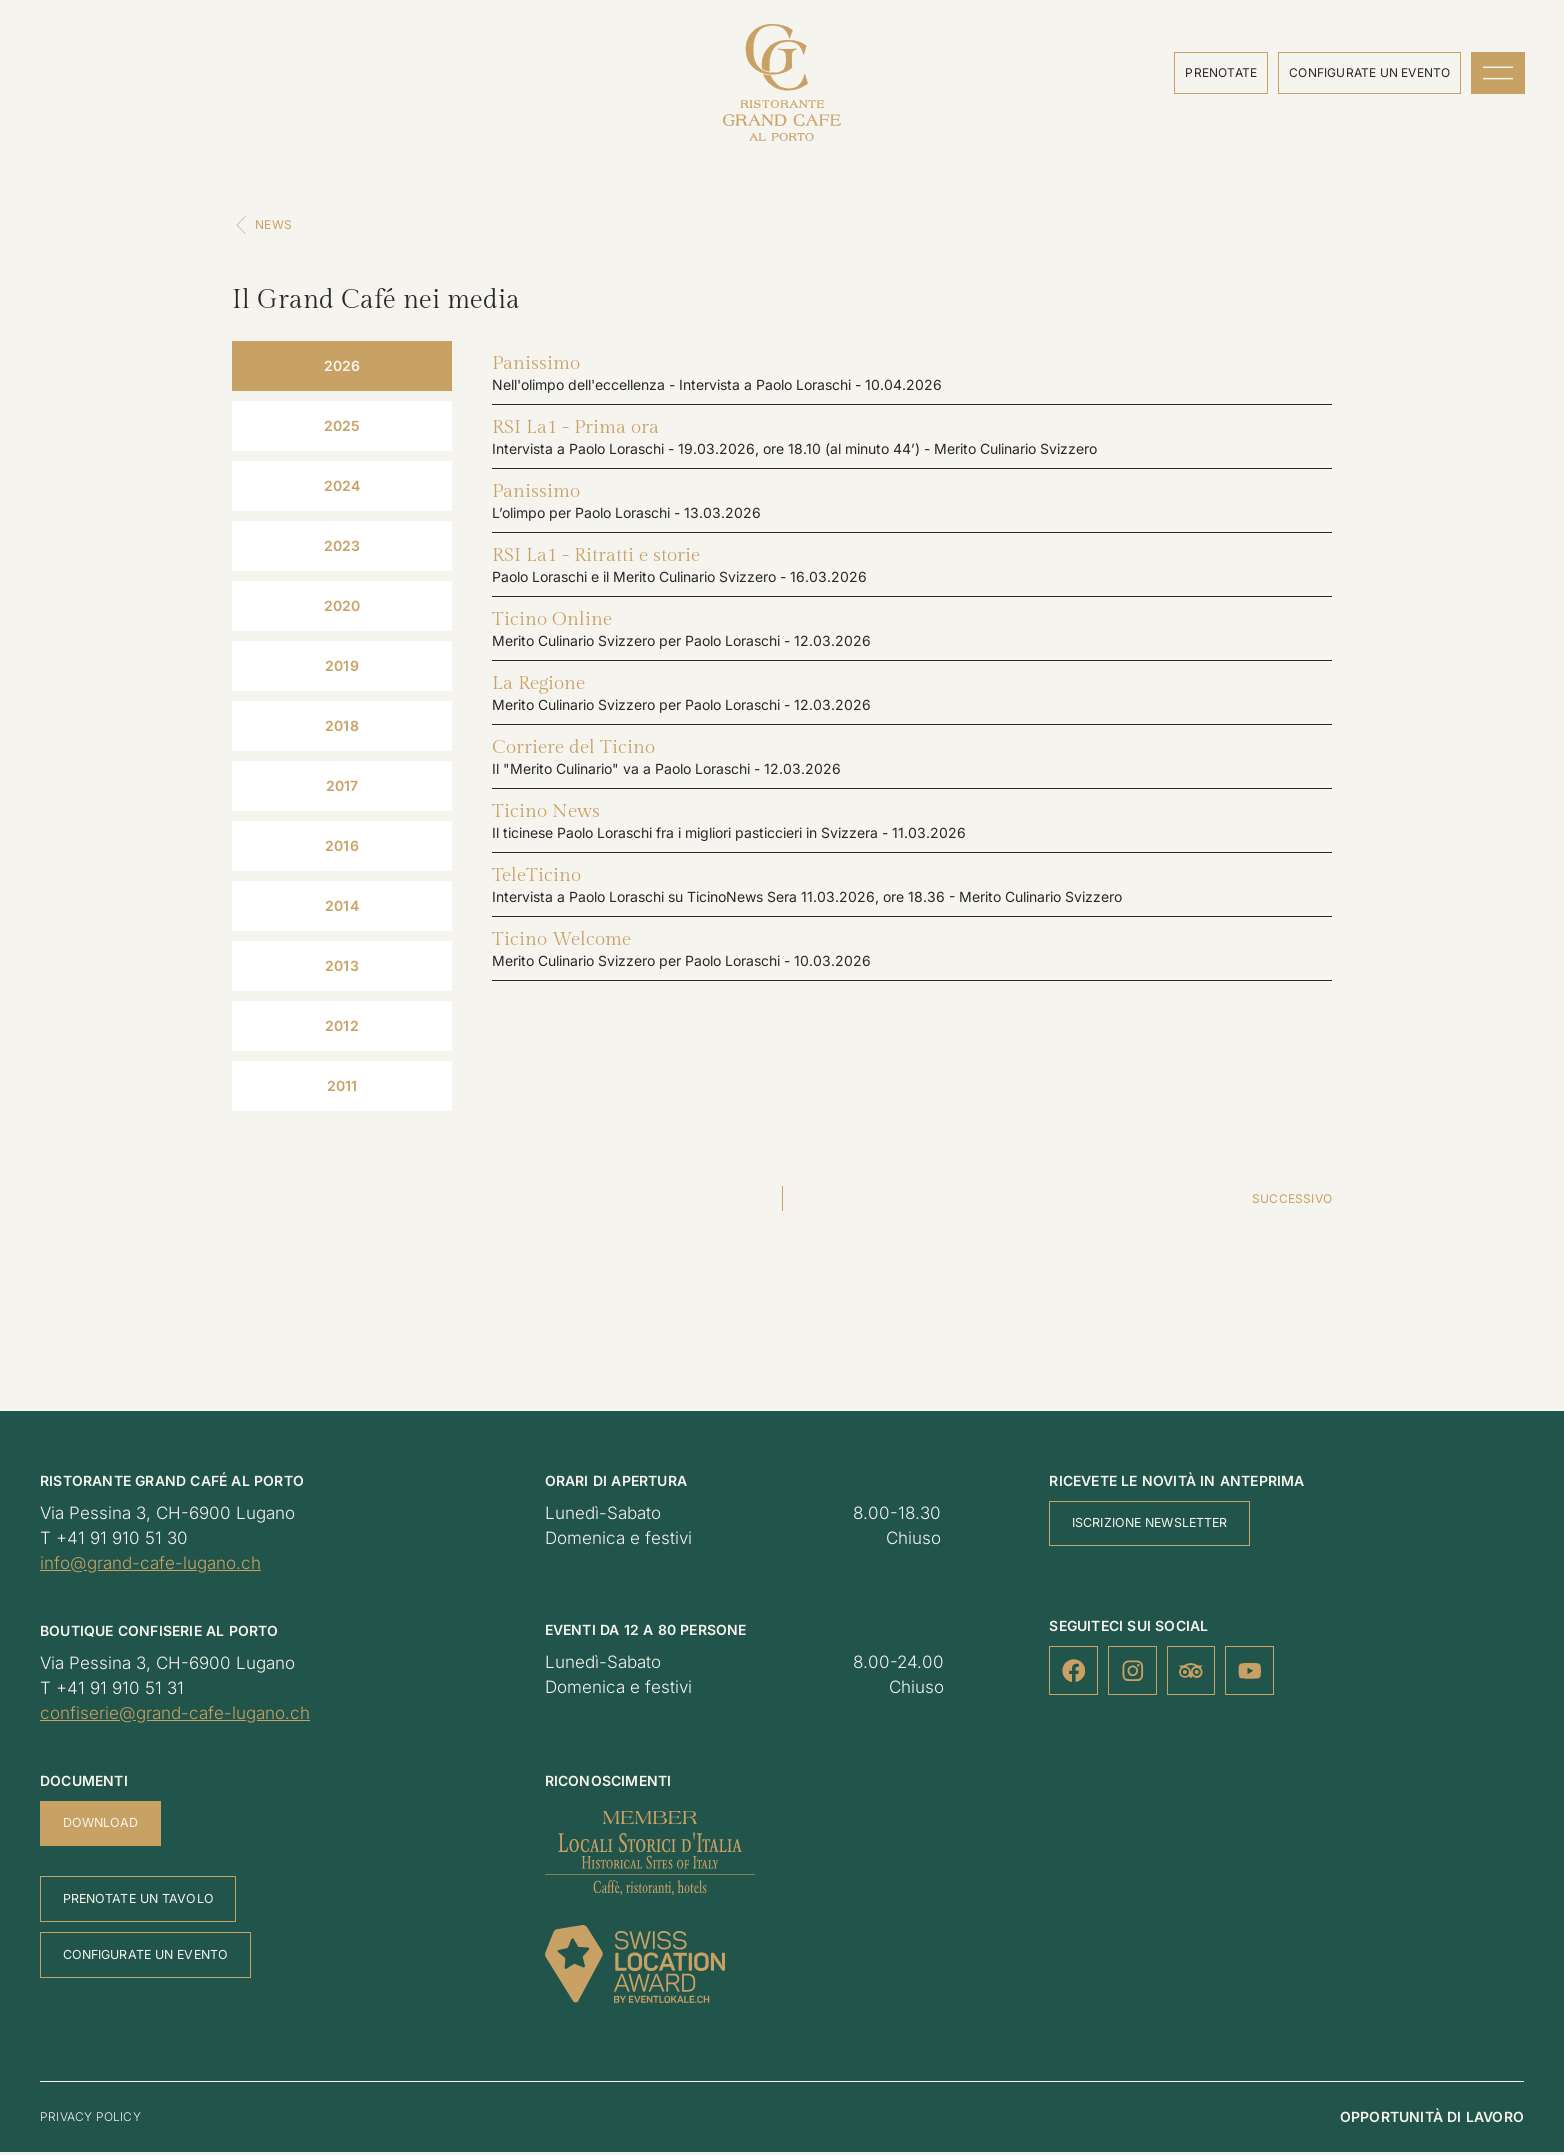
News (275, 227)
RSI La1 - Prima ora (575, 430)
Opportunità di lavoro (1432, 2119)
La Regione (538, 686)
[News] (242, 228)
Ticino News (546, 814)
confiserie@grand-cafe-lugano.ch (175, 1716)
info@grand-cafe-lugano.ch (150, 1566)
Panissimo (536, 366)
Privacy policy (90, 2119)
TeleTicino (536, 878)
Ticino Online (552, 622)
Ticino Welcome (561, 942)
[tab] (342, 369)
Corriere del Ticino (573, 750)
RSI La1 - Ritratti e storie (596, 558)
